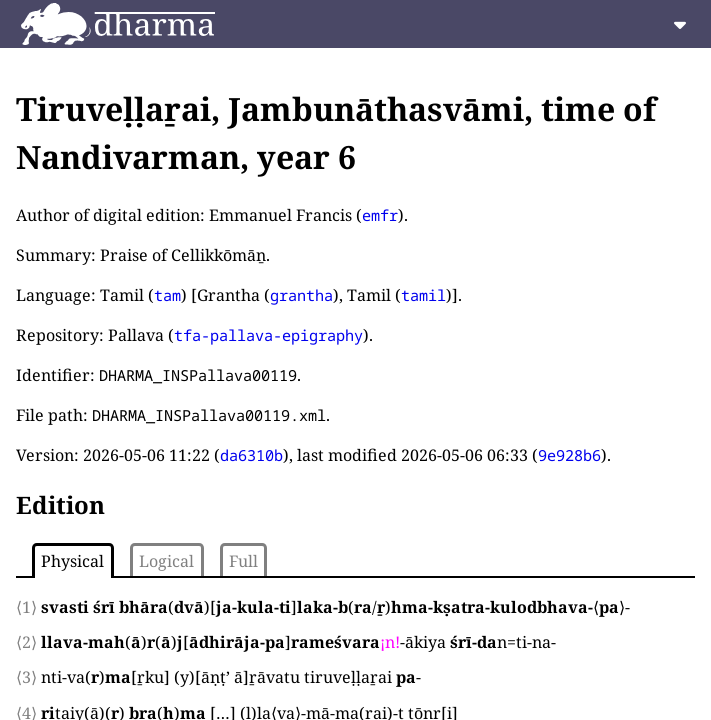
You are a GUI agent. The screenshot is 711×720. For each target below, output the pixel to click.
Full (243, 561)
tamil (423, 295)
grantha (301, 295)
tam (167, 295)
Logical (166, 561)
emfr (380, 215)
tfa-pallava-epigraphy (268, 335)
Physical (72, 561)
